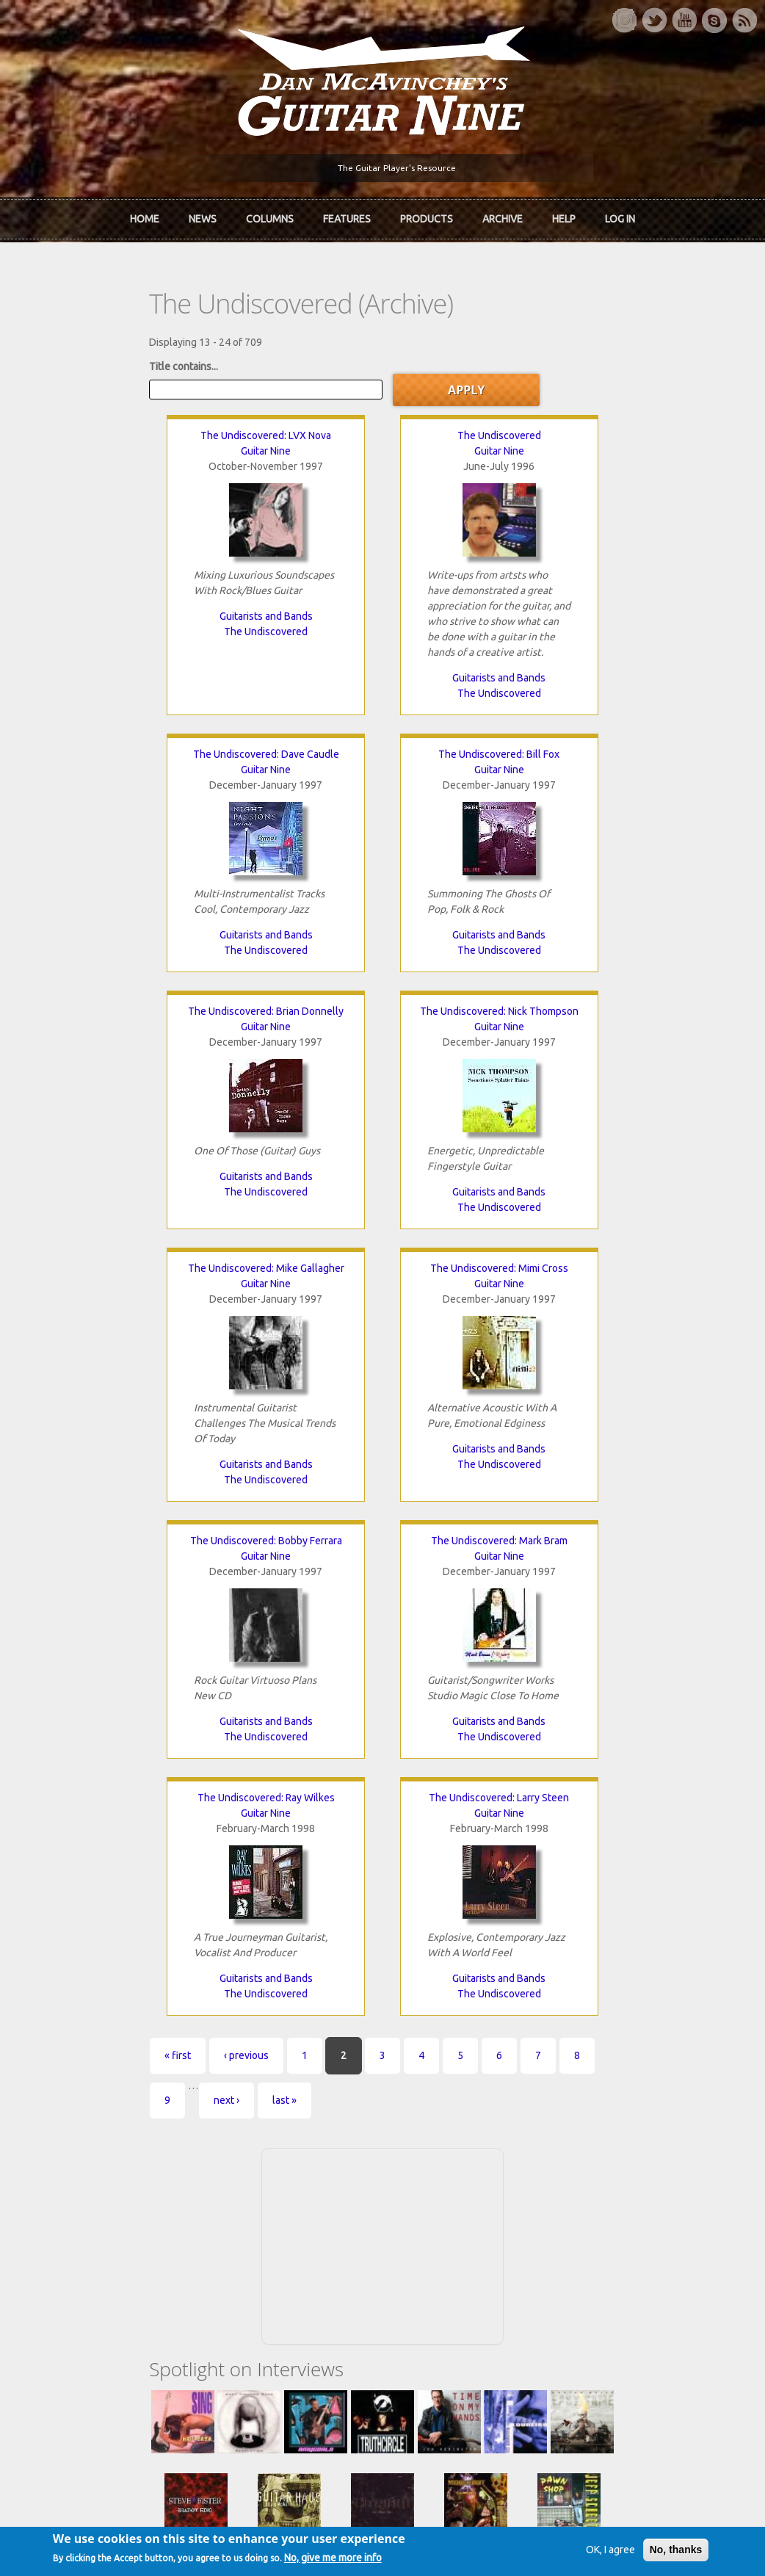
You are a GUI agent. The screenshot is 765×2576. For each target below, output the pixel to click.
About (62, 2144)
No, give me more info (356, 2561)
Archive (502, 215)
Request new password (619, 2356)
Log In (620, 215)
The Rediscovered (262, 2169)
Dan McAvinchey (86, 2169)
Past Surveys (595, 2169)
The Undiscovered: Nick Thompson (605, 744)
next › (574, 1532)
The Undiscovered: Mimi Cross (382, 1001)
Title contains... (82, 356)
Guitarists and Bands (159, 606)
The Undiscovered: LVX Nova (160, 426)
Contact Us (591, 2119)
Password (592, 2317)
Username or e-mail (613, 2263)
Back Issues (593, 2144)
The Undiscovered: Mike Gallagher (159, 1001)
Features (347, 215)
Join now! (487, 2136)
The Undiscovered (160, 622)
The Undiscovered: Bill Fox (159, 744)
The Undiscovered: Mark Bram (160, 1274)
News (203, 215)
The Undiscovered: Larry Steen (605, 1274)
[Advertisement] (382, 1676)
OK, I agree (586, 2552)
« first (77, 1532)
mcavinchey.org (84, 2194)
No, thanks (652, 2552)
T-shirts (583, 2194)
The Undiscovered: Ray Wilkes (382, 1274)
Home (144, 215)
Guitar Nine (160, 441)
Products (426, 215)
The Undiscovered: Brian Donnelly (382, 744)
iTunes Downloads (264, 2119)
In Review (242, 2144)
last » (632, 1532)
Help (564, 215)
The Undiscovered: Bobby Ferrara (605, 1001)
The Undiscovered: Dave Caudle (605, 426)
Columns (270, 215)
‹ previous (145, 1532)
